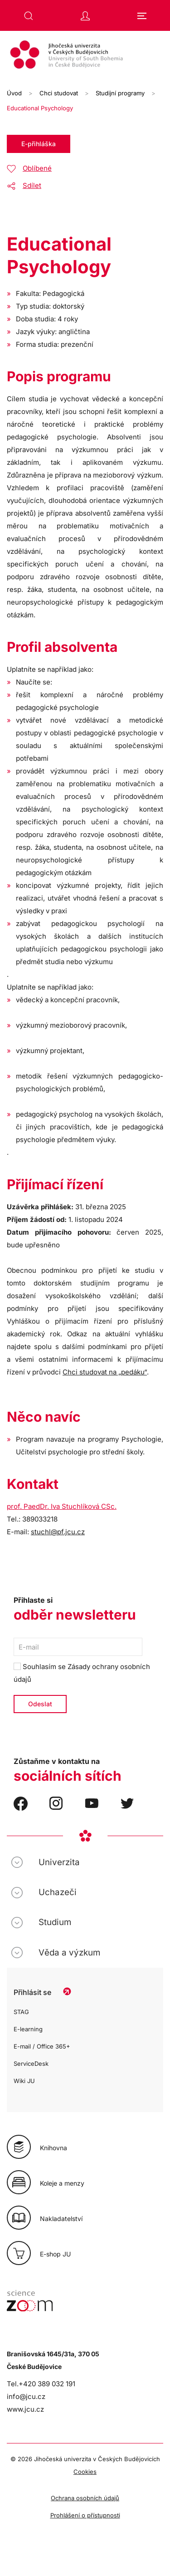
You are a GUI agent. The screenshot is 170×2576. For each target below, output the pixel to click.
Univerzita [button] (59, 1862)
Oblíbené (37, 168)
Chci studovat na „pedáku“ (105, 1372)
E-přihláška (38, 144)
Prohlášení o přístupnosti (85, 2515)
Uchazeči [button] (58, 1892)
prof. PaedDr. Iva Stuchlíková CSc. (62, 1506)
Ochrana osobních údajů (85, 2498)
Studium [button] (55, 1922)
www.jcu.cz (25, 2409)
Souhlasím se (82, 1673)
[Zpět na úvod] (85, 56)
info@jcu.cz (26, 2396)
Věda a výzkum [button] (69, 1952)
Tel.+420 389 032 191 (41, 2383)
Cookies (85, 2471)
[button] (29, 16)
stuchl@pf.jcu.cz (58, 1531)
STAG (21, 2011)
